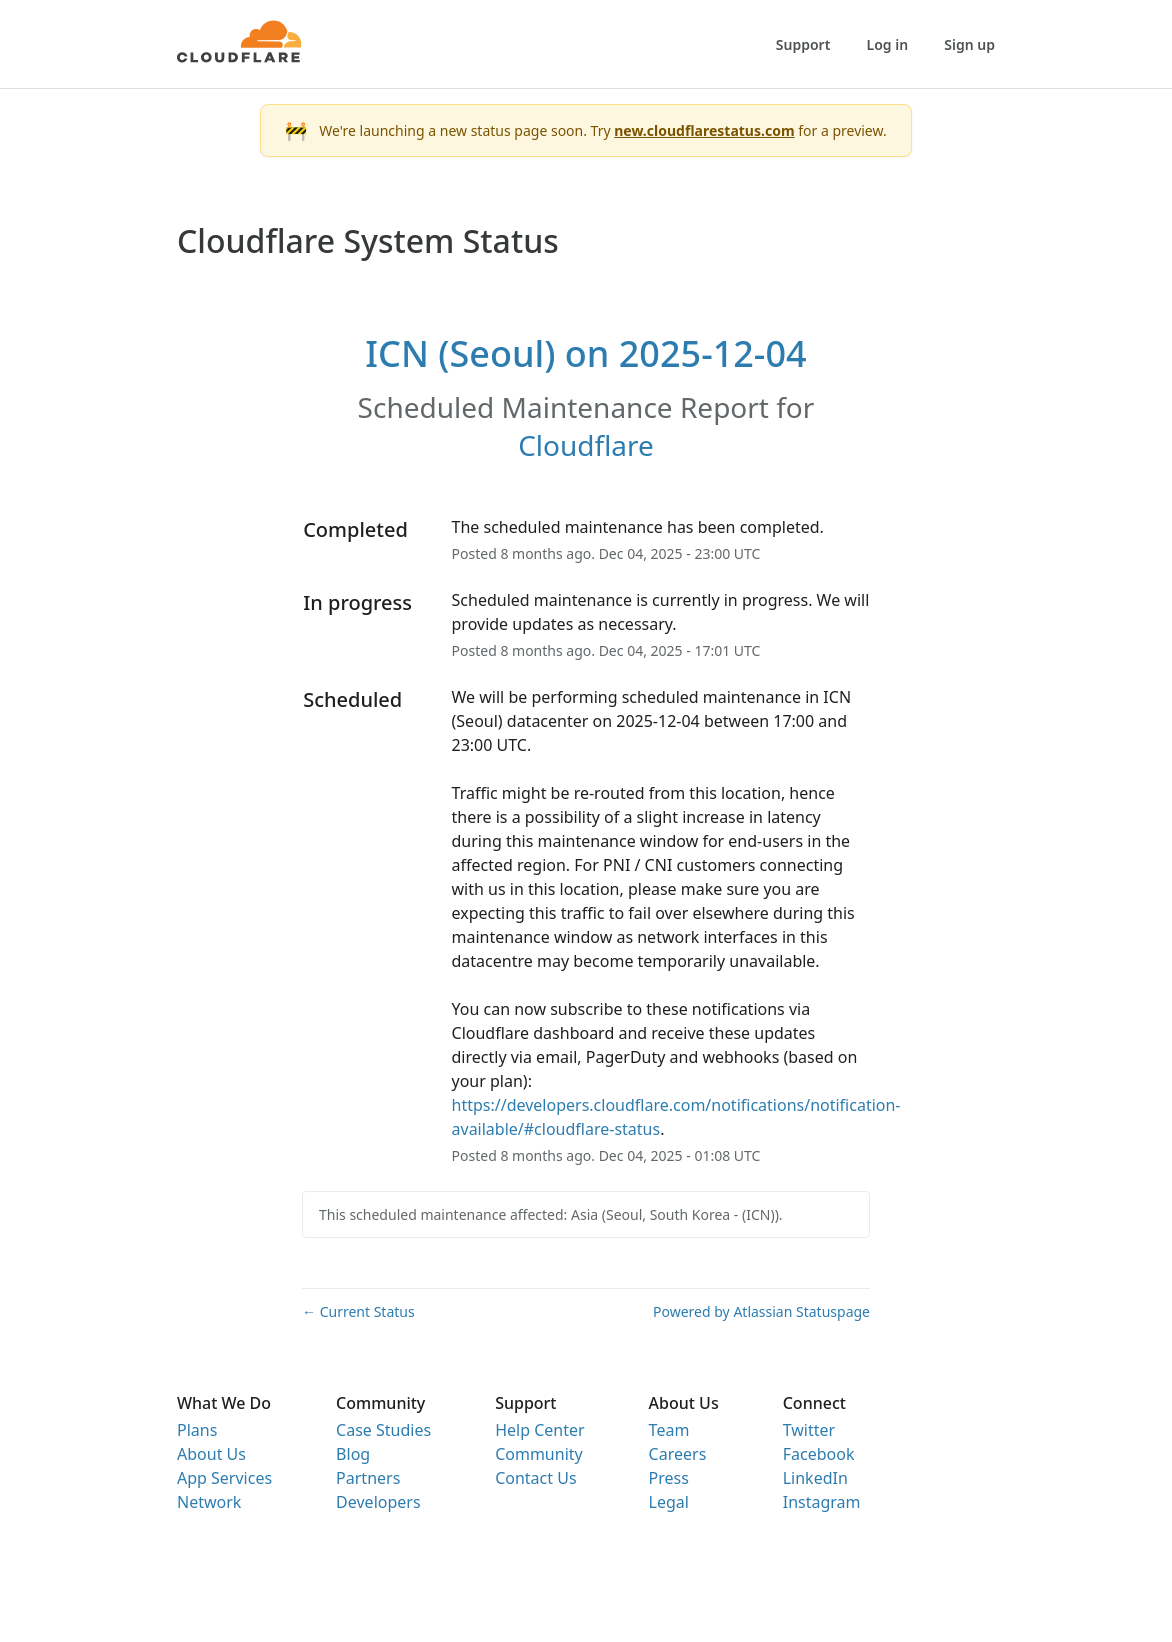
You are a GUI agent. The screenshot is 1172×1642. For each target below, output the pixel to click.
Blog (353, 1454)
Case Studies (383, 1430)
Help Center (539, 1430)
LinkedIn (815, 1478)
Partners (368, 1478)
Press (669, 1478)
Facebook (819, 1454)
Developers (378, 1502)
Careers (678, 1454)
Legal (669, 1502)
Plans (197, 1430)
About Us (211, 1454)
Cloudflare (586, 445)
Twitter (809, 1430)
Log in (888, 44)
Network (209, 1502)
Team (669, 1430)
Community (539, 1454)
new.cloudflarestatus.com (704, 130)
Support (803, 44)
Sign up (969, 44)
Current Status (358, 1311)
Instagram (822, 1502)
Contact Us (535, 1478)
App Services (224, 1478)
